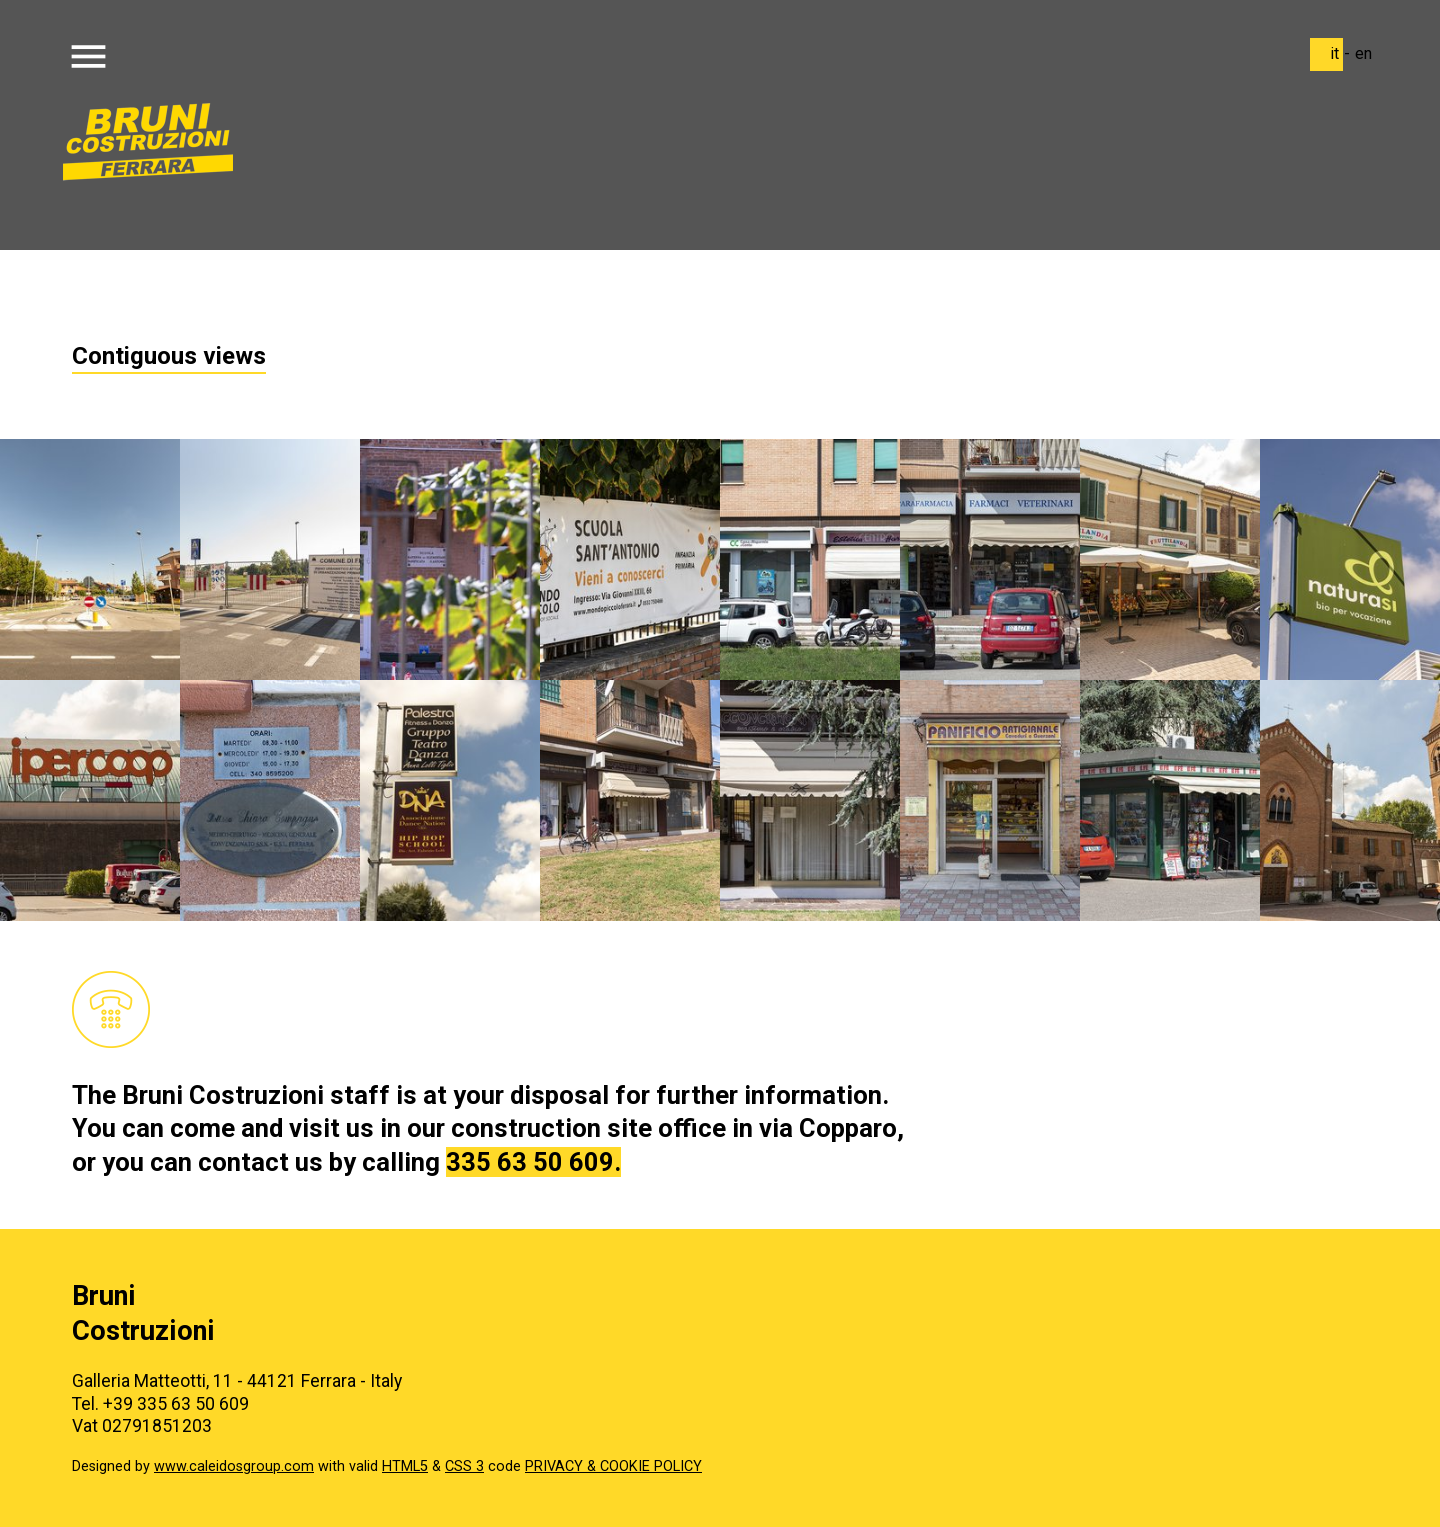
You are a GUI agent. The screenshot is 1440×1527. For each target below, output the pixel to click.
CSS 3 (464, 1466)
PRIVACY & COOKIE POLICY (613, 1466)
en (1363, 53)
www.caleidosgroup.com (234, 1466)
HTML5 (405, 1466)
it (1334, 53)
